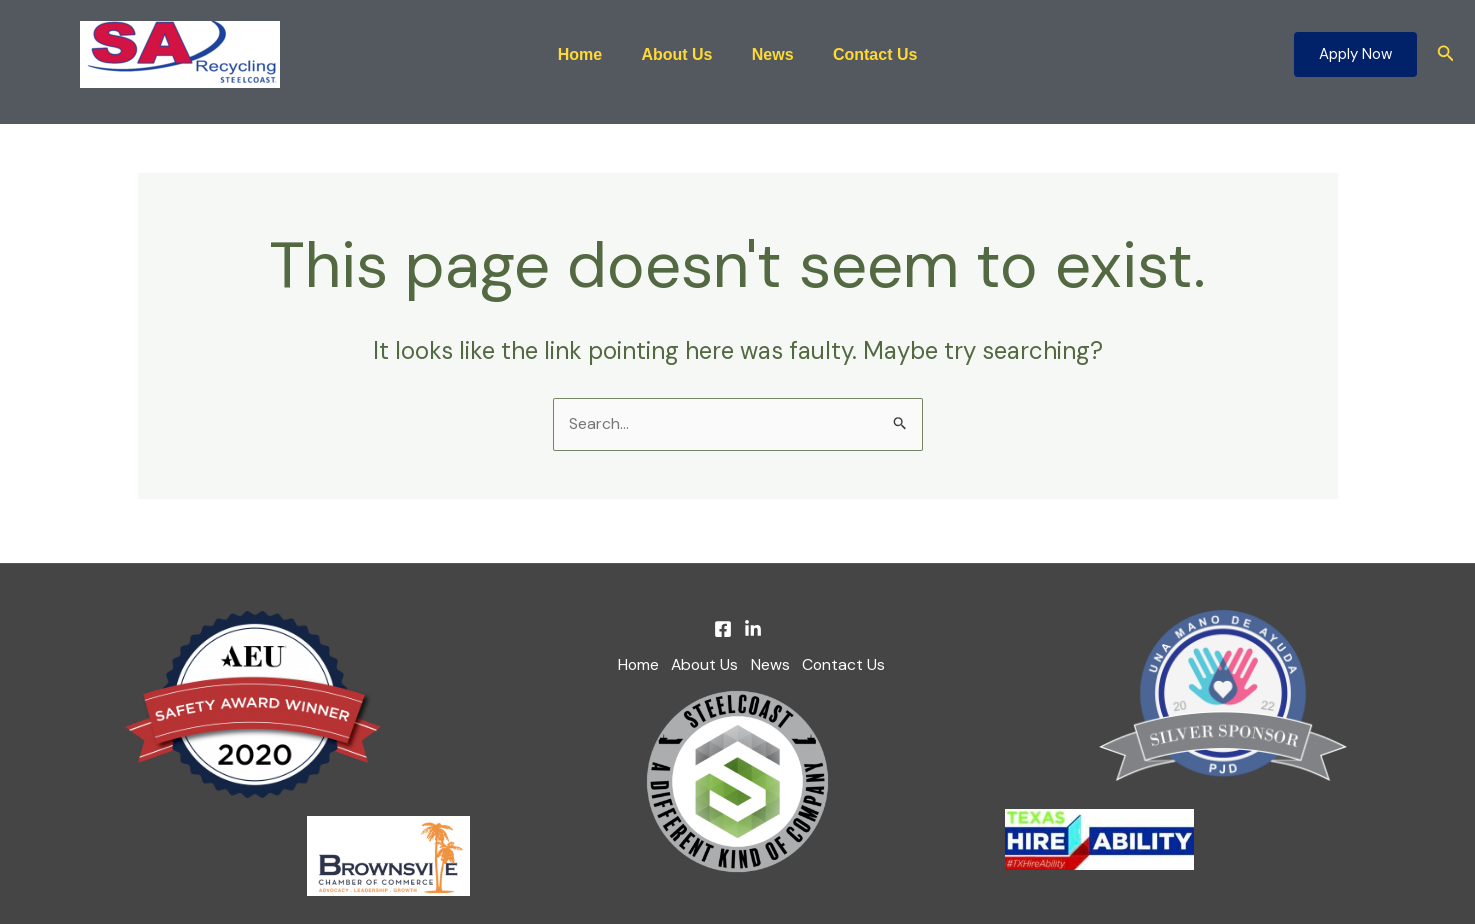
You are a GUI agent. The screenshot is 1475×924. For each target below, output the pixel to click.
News (769, 54)
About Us (680, 54)
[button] (1355, 54)
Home (591, 54)
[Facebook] (723, 630)
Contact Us (864, 54)
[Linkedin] (753, 630)
